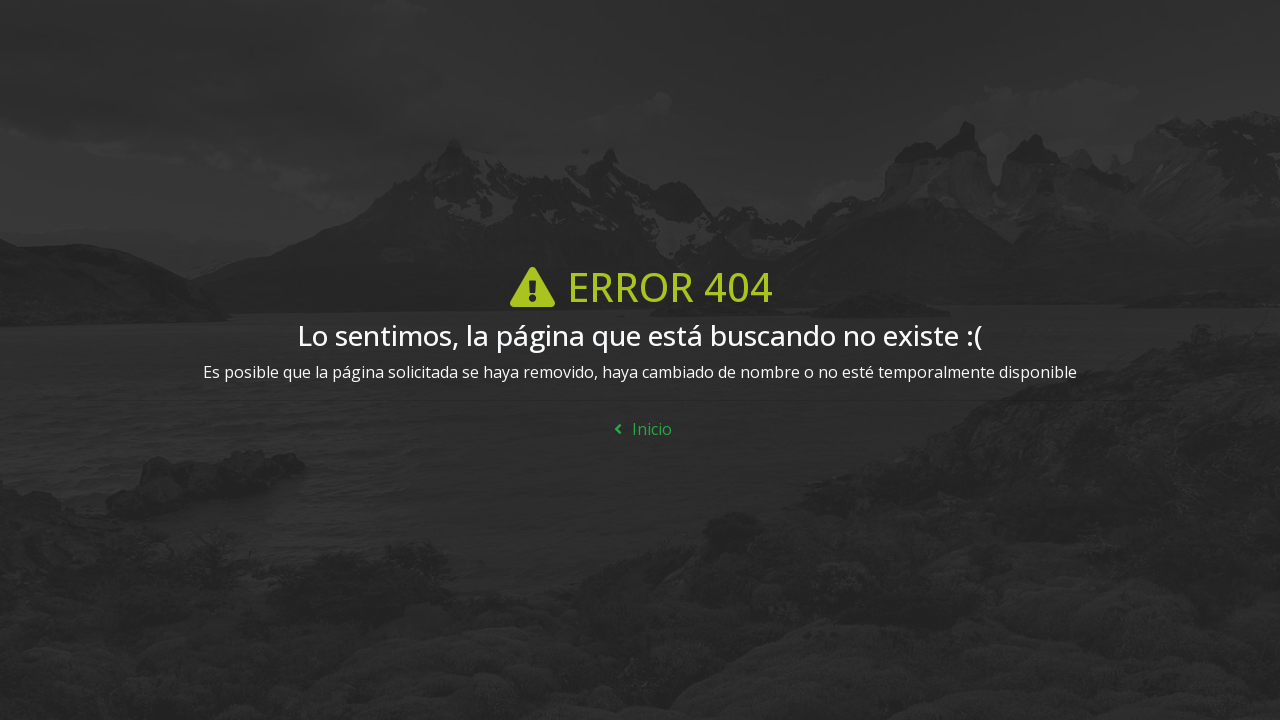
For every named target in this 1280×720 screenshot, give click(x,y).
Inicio (640, 429)
